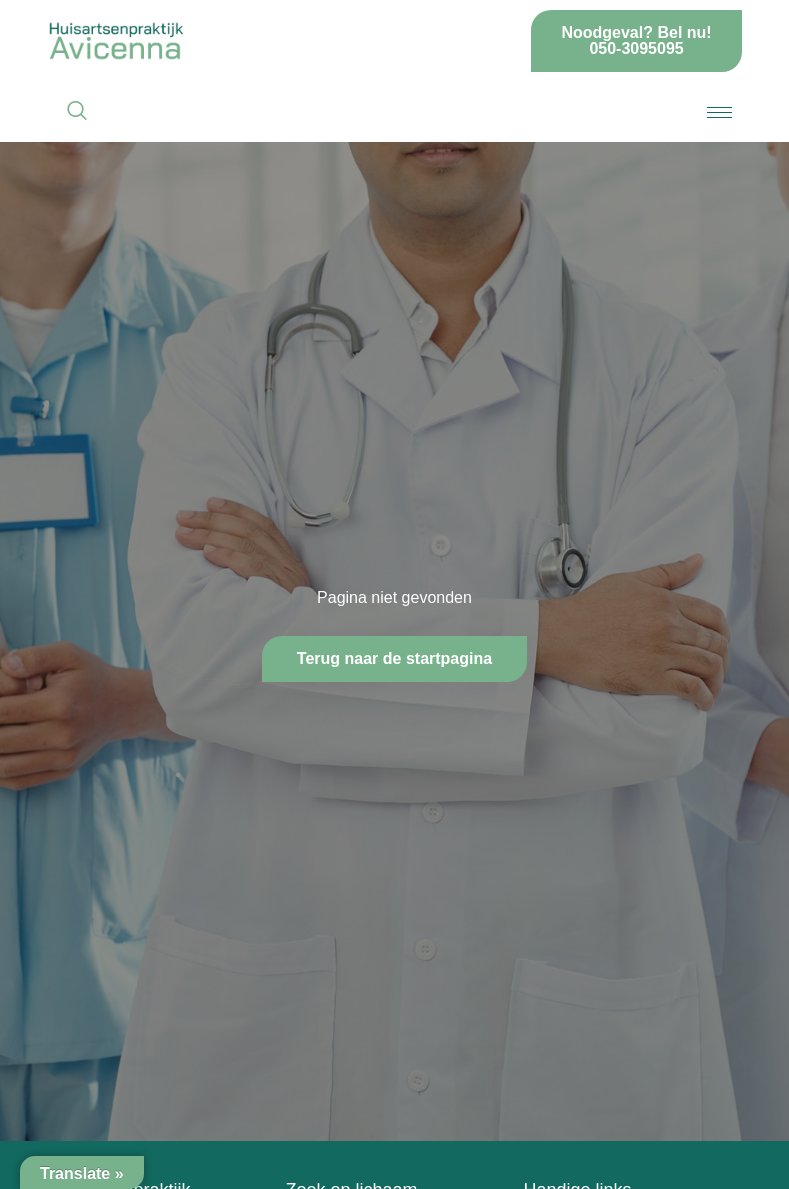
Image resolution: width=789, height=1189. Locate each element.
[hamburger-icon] (719, 112)
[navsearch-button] (77, 112)
